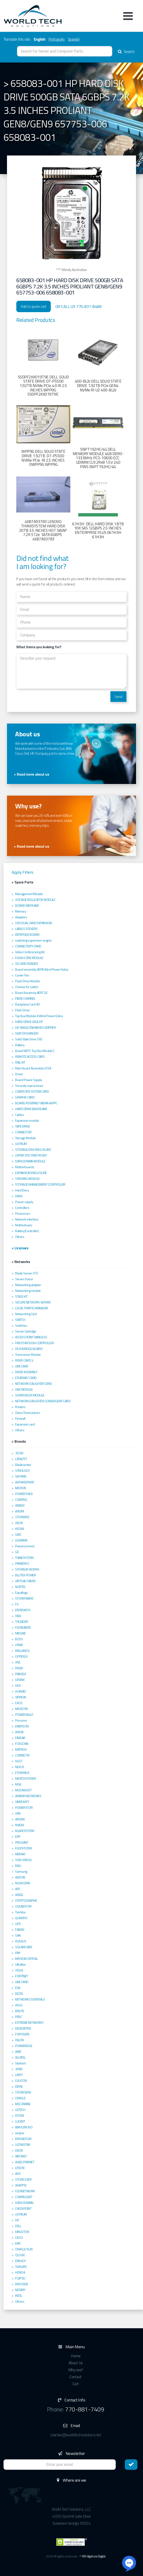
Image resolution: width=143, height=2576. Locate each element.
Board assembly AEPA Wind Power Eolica (41, 969)
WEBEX (20, 1505)
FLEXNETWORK (25, 2191)
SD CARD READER (26, 963)
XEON (19, 1523)
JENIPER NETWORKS (28, 1796)
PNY (17, 1953)
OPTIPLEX (21, 1656)
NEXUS (19, 1767)
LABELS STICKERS (26, 928)
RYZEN (19, 2115)
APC (17, 1889)
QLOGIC (20, 2255)
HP (17, 2220)
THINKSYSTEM (24, 1557)
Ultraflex (20, 1964)
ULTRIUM (21, 1143)
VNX (18, 1813)
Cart (75, 2384)
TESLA (19, 1970)
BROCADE (21, 2284)
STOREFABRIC (24, 1598)
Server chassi (24, 1279)
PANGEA (20, 1674)
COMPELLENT (23, 2197)
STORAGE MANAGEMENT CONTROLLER (40, 1184)
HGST (18, 1761)
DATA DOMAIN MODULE (30, 1161)
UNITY (19, 2075)
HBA (18, 1616)
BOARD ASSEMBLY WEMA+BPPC (36, 1103)
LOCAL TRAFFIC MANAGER (31, 1308)
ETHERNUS (22, 1772)
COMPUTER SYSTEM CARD (32, 1091)
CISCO (19, 2237)
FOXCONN (21, 1743)
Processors (22, 1213)
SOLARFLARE (23, 1947)
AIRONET (21, 2156)
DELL (18, 2226)
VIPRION (20, 1697)
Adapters (21, 917)
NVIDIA (19, 1825)
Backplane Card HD (27, 1004)
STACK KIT (21, 1296)
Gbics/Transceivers (27, 1412)
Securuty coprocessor (29, 1085)
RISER (19, 1668)
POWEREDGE (23, 2046)
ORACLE (20, 2098)
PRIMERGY (22, 1563)
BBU (18, 1865)
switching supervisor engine (33, 940)
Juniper (19, 2133)
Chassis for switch (26, 987)
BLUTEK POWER (25, 1575)
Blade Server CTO (26, 1273)
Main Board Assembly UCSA (33, 1068)
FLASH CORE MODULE (29, 958)
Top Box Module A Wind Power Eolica (39, 1016)
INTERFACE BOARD (27, 934)
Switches (21, 1325)
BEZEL (19, 1993)
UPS (18, 1923)
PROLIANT (21, 1842)
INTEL (18, 2295)
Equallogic (21, 1592)
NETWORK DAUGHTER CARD (33, 1383)
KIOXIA (19, 1528)
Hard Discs (22, 1190)
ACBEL (19, 1894)
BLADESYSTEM (24, 1831)
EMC (18, 2243)
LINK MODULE (24, 1389)
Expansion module (27, 1120)
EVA (17, 1987)
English (39, 39)
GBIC (18, 1534)
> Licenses (20, 1248)
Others (19, 1236)
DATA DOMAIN (24, 2202)
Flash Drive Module (27, 981)
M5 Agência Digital (93, 2556)
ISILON (19, 2040)
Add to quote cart (33, 306)
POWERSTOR (24, 1807)
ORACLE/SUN (23, 2249)
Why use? (75, 2370)
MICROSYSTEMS (25, 1778)
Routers (20, 1407)
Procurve (21, 1720)
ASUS (18, 2005)
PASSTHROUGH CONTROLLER (34, 1343)
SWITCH (20, 1319)
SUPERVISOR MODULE (29, 1395)
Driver (19, 1074)
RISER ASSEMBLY (26, 1372)
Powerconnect (24, 1546)
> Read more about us (31, 774)
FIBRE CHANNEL (25, 998)
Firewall (20, 1418)
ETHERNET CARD (26, 1378)
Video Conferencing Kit (29, 952)
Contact (75, 2377)
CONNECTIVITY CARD (28, 946)
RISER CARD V (24, 1360)
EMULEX (20, 2261)
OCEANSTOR (23, 1906)
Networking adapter (28, 1285)
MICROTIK (21, 1708)
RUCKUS (20, 1941)
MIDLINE (20, 1633)
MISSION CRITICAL (26, 1958)
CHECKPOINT (23, 2208)
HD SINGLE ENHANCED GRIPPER (35, 1027)
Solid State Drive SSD (28, 1039)
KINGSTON (22, 2231)
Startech (20, 2063)
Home (75, 2356)
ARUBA (20, 1819)
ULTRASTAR (22, 2144)
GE (17, 1552)
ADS (18, 2173)
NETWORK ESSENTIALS (30, 1999)
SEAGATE (21, 2266)
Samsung (21, 1871)
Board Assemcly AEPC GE (31, 992)
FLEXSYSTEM (23, 1848)
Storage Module (25, 1138)
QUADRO (21, 1918)
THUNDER (21, 1621)
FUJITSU (20, 2278)
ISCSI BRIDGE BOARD (28, 1348)
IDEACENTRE (23, 2028)
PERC (18, 2016)
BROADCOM (23, 2138)
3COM (19, 1453)
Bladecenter (23, 1464)
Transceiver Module (28, 1354)
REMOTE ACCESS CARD (29, 1056)
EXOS (18, 1703)
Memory (20, 911)
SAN (18, 1935)
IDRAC (19, 2086)
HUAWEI (20, 1691)
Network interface (26, 1219)
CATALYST (21, 1459)
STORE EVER (23, 2179)
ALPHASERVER (24, 1482)
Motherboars (23, 1225)
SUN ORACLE (23, 1860)
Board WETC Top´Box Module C (35, 1050)
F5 (16, 1604)
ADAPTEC (21, 2185)
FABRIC (19, 1929)
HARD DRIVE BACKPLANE (31, 1109)
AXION (19, 1732)
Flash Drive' (22, 1010)
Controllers (22, 1207)
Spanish (74, 39)
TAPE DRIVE (22, 1126)
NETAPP (20, 2290)
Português (56, 39)
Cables (19, 1114)
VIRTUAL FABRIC (25, 1581)
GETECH (20, 2109)
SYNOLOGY (22, 1470)
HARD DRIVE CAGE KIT (29, 1021)
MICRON (20, 1488)
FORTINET (21, 1976)
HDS (18, 1685)
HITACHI (20, 2272)
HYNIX (19, 1645)
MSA (18, 1784)
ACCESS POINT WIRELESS (31, 1337)
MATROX (21, 1749)
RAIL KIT (20, 1062)
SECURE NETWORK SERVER (33, 1302)
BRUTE (19, 2011)
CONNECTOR (23, 1132)
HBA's (19, 1196)
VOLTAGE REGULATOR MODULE (35, 899)
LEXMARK (21, 1540)
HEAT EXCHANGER (26, 1033)
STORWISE (22, 1517)
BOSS (19, 1639)
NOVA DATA (22, 1883)
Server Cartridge (25, 1331)
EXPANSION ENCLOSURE (31, 1173)
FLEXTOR (21, 2080)
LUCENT (20, 2121)
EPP (17, 1836)
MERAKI (20, 1854)
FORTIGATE (22, 2034)
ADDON (20, 1877)
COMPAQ (21, 1499)
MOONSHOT (23, 1790)
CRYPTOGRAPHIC (26, 1900)
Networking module (28, 1290)
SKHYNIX (21, 1476)
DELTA (19, 2150)
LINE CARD (21, 1366)
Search (126, 52)
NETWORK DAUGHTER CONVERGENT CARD (42, 1401)
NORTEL (20, 1586)
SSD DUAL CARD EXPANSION (33, 923)
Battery (20, 1045)
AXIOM (19, 1511)
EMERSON (22, 1726)
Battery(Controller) (27, 1231)
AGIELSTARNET (24, 2162)
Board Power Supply (28, 1080)
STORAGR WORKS (27, 1569)
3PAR (18, 2069)
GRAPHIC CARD (24, 1097)
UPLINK (19, 1679)
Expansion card (25, 1424)
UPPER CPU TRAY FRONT (31, 1155)
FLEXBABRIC (23, 1627)
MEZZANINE (23, 2104)
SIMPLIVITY (22, 1801)
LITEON (19, 2168)
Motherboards (24, 1167)
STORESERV (23, 2092)
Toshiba (20, 1912)
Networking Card (26, 1314)
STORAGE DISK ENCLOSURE (33, 1149)
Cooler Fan (22, 975)
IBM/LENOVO (23, 2127)
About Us (75, 2363)
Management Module (29, 894)
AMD (18, 2051)
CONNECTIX (22, 1755)
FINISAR (20, 1738)
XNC (17, 1662)
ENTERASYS (23, 1610)
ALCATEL (20, 2057)
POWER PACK (24, 1493)
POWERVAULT (24, 1714)
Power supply (24, 1202)
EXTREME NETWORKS (29, 2022)
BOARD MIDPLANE (27, 905)
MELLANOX (22, 1650)
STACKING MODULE (27, 1178)
